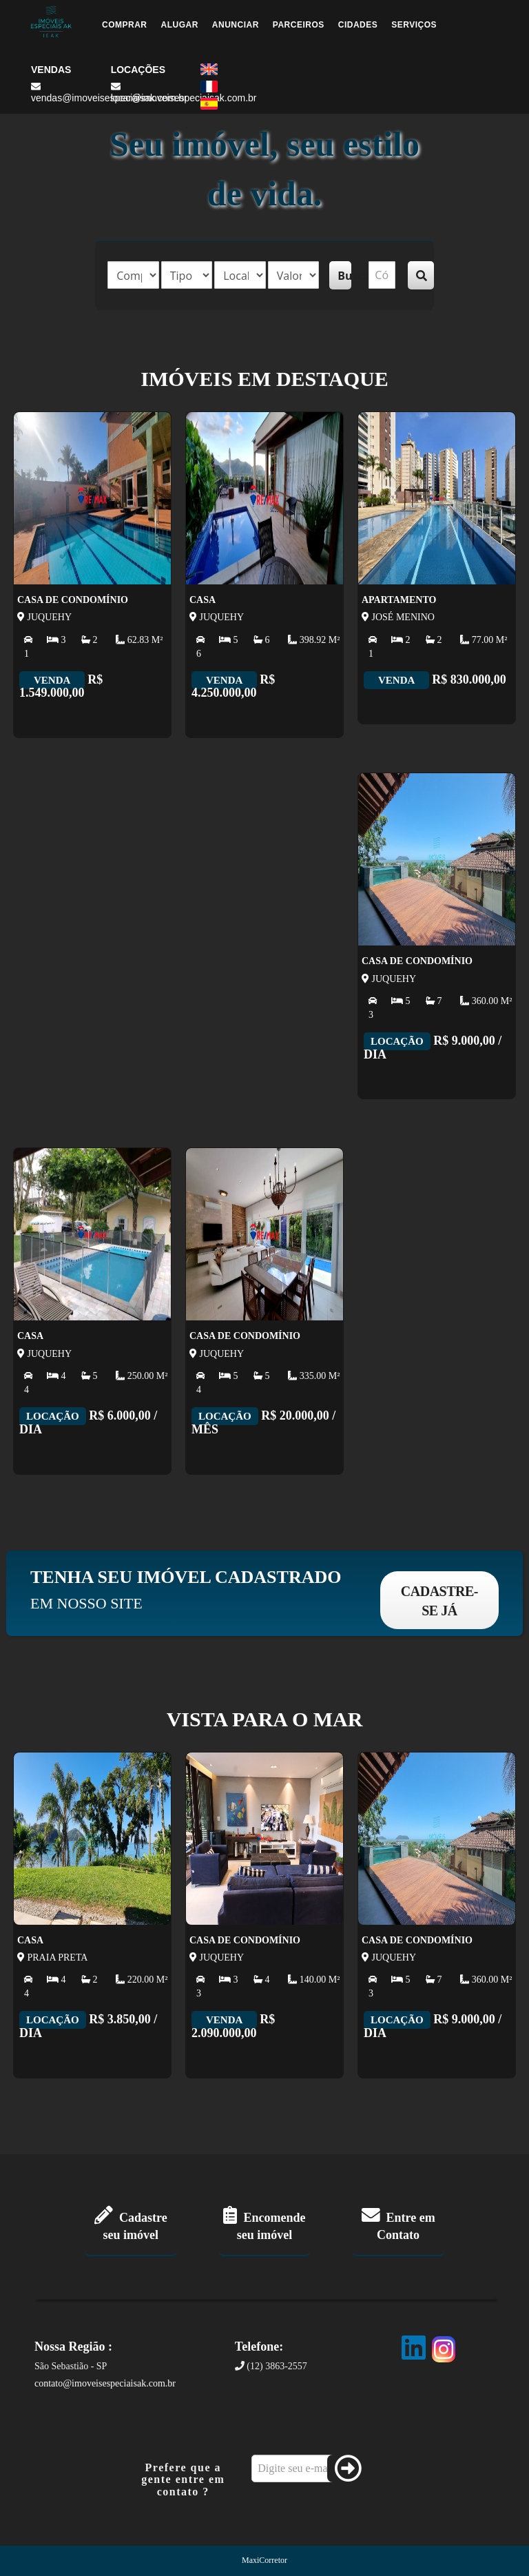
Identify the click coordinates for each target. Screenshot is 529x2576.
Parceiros (298, 25)
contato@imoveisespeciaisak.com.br (105, 2383)
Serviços (414, 25)
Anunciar (235, 25)
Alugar (179, 25)
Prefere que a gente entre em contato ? (183, 2479)
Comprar (124, 25)
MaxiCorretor (264, 2560)
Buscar (344, 275)
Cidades (358, 25)
